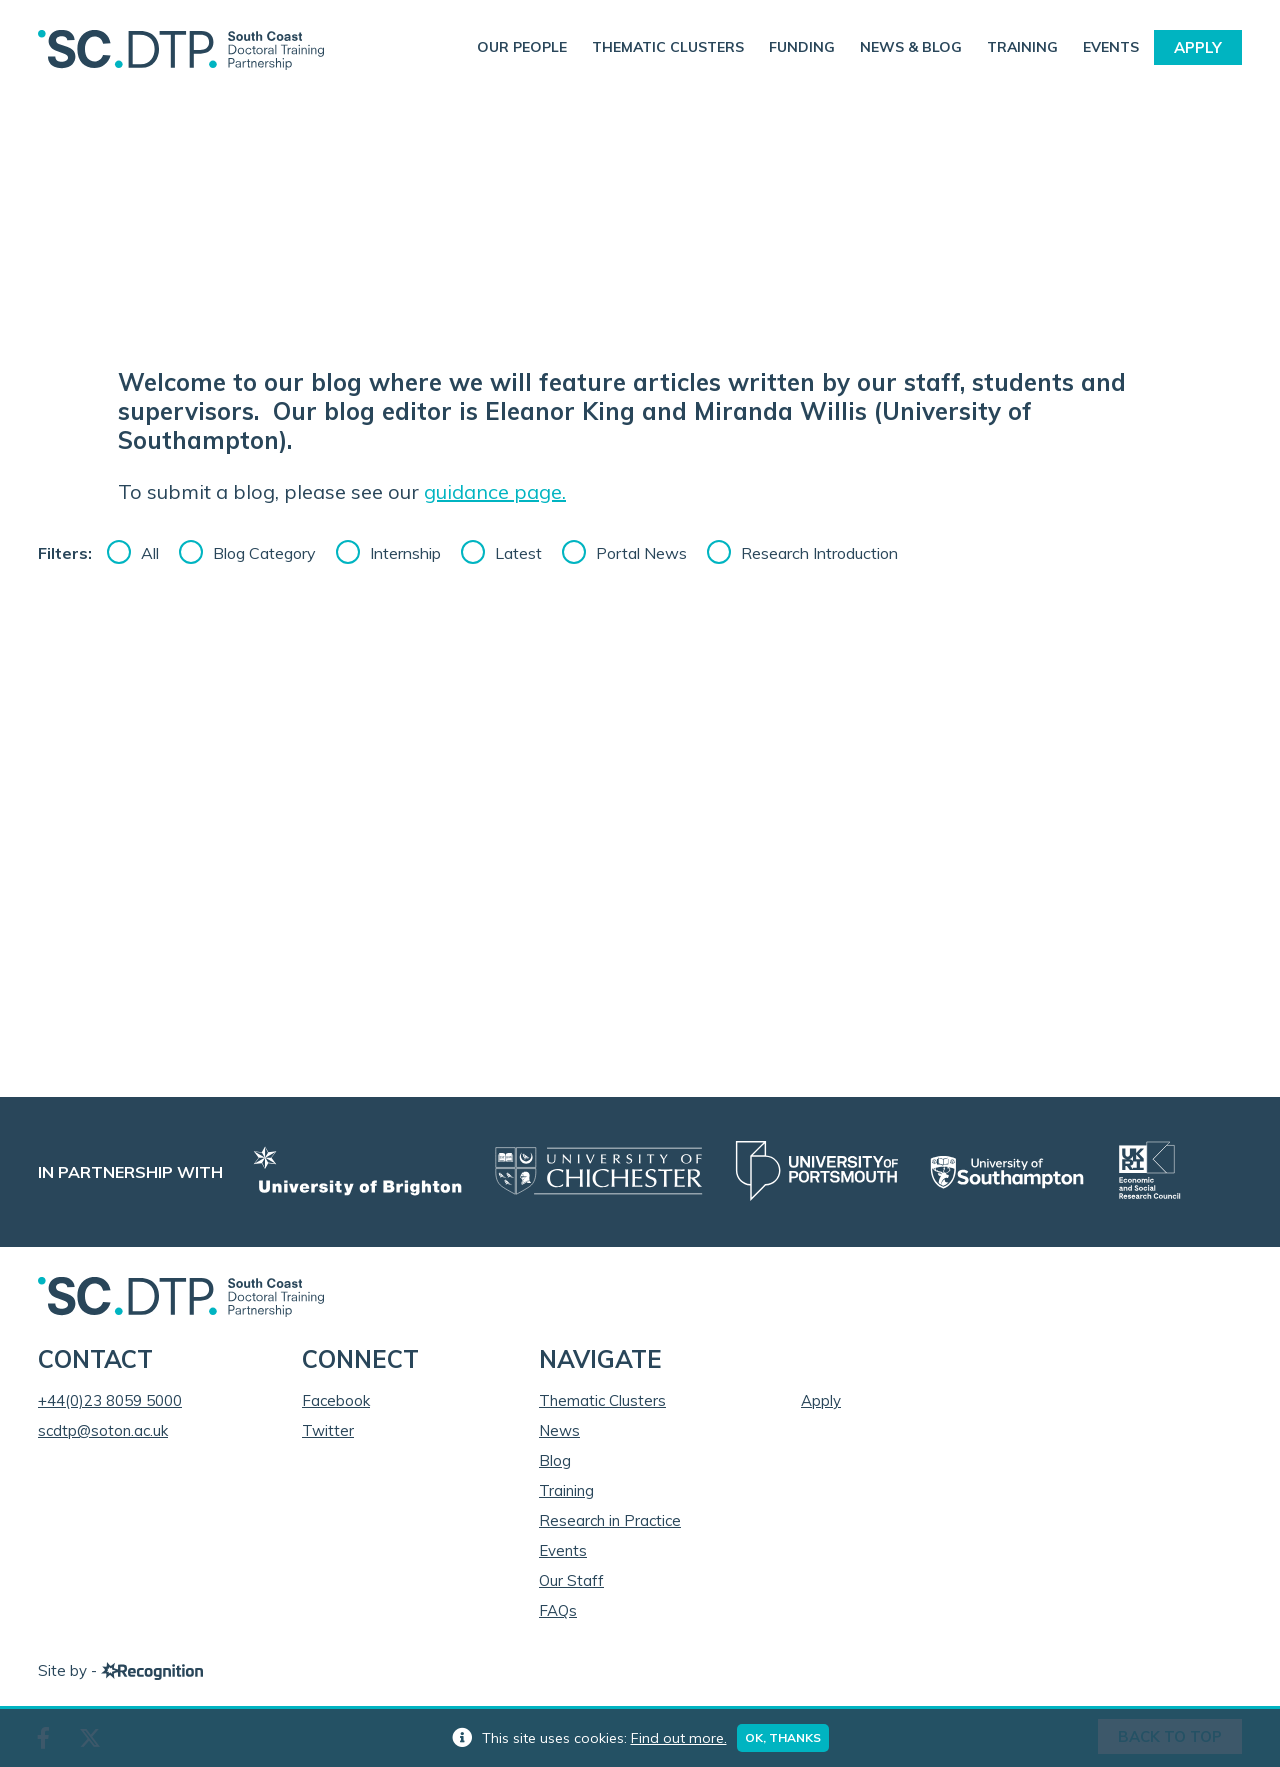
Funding (802, 47)
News (559, 1430)
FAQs (558, 1610)
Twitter (328, 1430)
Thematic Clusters (668, 47)
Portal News (641, 553)
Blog (555, 1460)
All (150, 553)
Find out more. (679, 1738)
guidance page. (495, 491)
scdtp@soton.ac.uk (103, 1430)
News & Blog (911, 47)
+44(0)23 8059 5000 (110, 1400)
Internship (405, 553)
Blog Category (264, 553)
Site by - (120, 1670)
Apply (1198, 47)
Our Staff (571, 1580)
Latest (518, 553)
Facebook (336, 1400)
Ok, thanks (783, 1737)
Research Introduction (819, 553)
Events (1111, 47)
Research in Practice (610, 1520)
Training (1022, 47)
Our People (522, 47)
